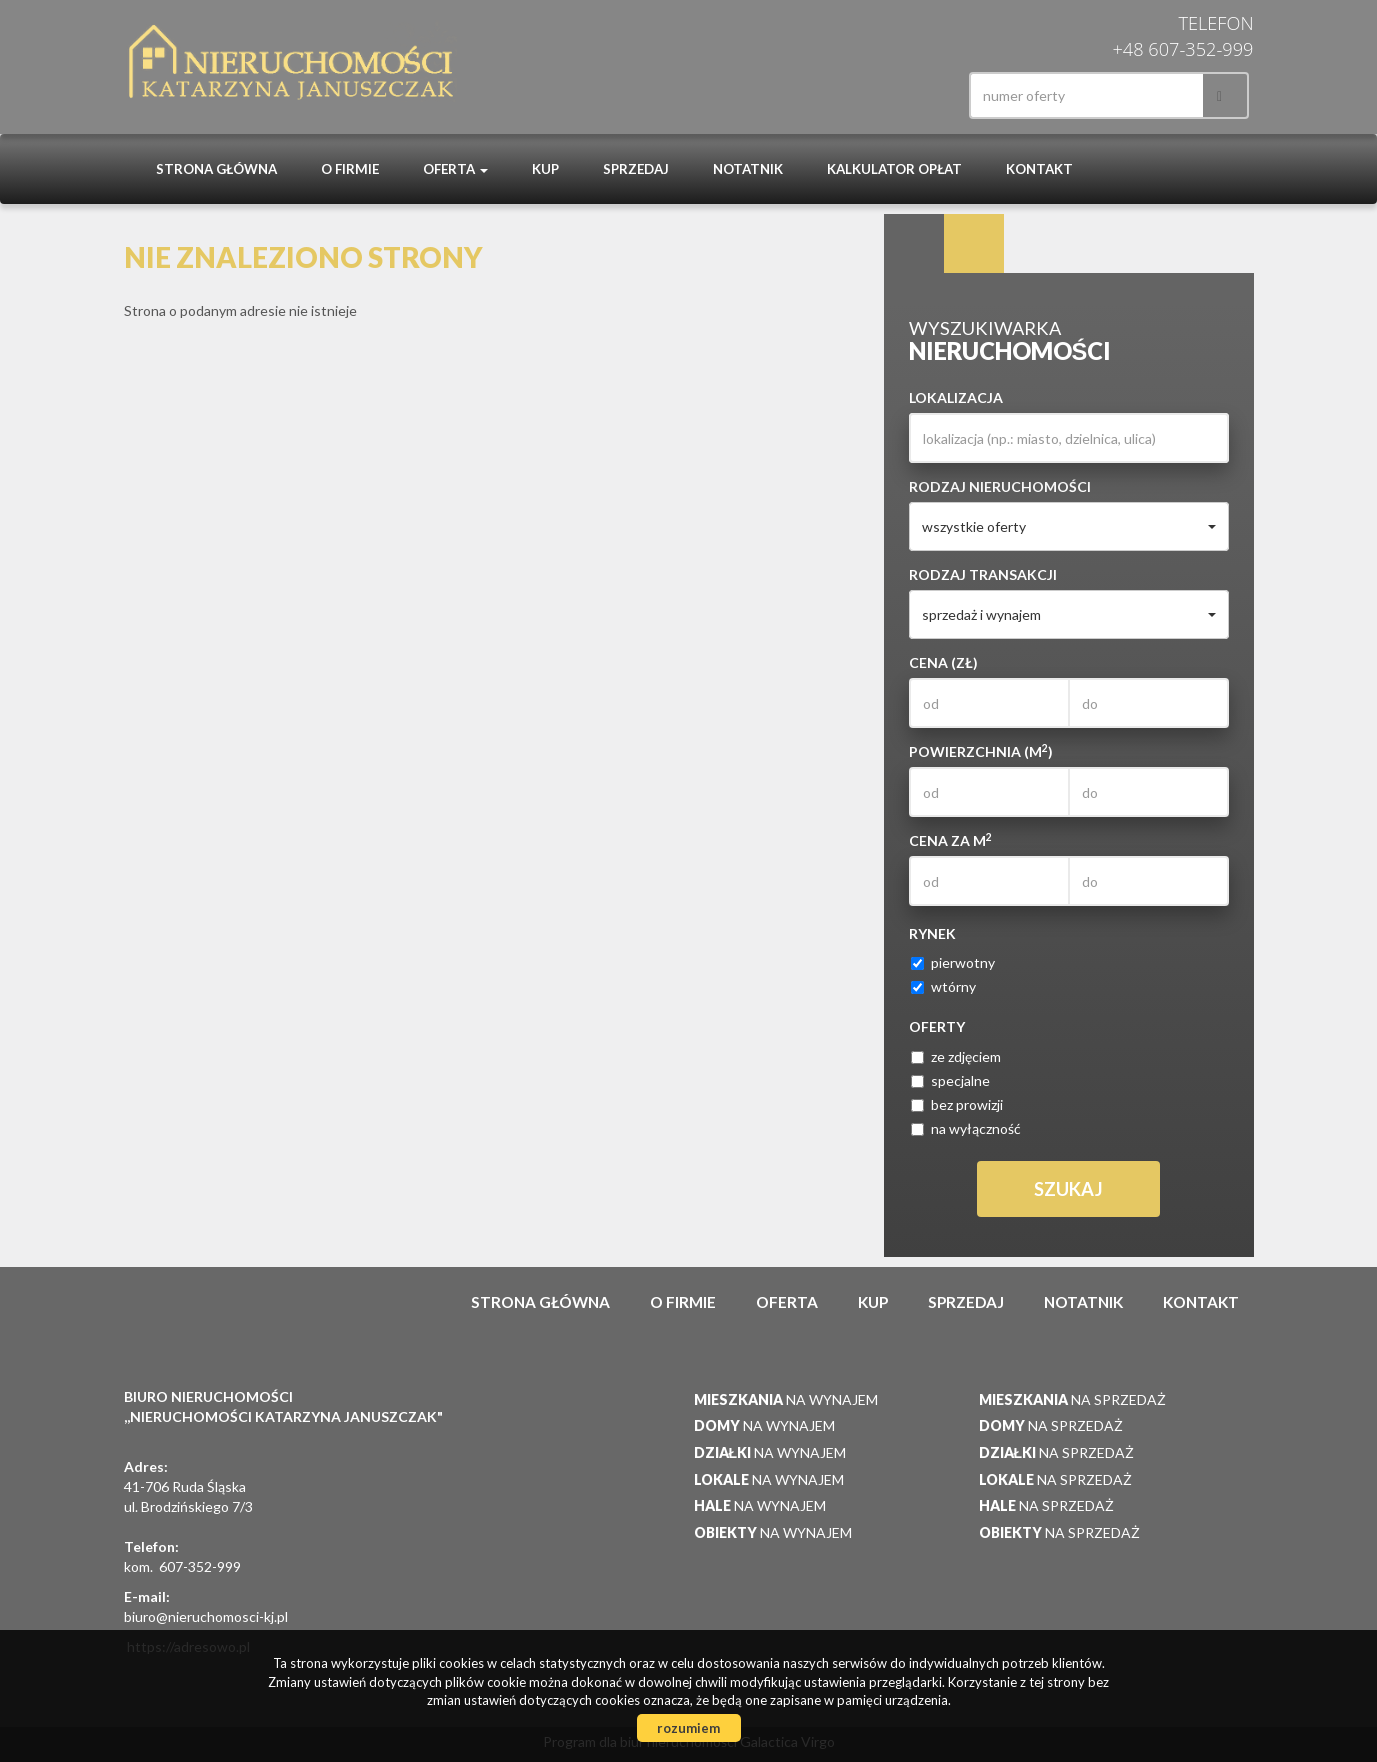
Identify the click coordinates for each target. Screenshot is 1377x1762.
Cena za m (950, 840)
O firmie (350, 169)
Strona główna (216, 169)
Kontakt (1039, 169)
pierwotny (953, 962)
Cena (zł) (943, 662)
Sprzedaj (636, 169)
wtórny (943, 986)
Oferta (787, 1302)
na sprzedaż (1072, 1399)
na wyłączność (966, 1128)
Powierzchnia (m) (981, 751)
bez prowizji (957, 1104)
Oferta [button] (455, 169)
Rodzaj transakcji (983, 574)
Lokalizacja (956, 397)
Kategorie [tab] (974, 244)
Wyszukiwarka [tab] (914, 244)
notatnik (748, 169)
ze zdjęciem (956, 1056)
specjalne (950, 1080)
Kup (545, 169)
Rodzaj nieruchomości (1000, 486)
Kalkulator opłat (894, 169)
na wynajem (786, 1399)
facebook (916, 95)
